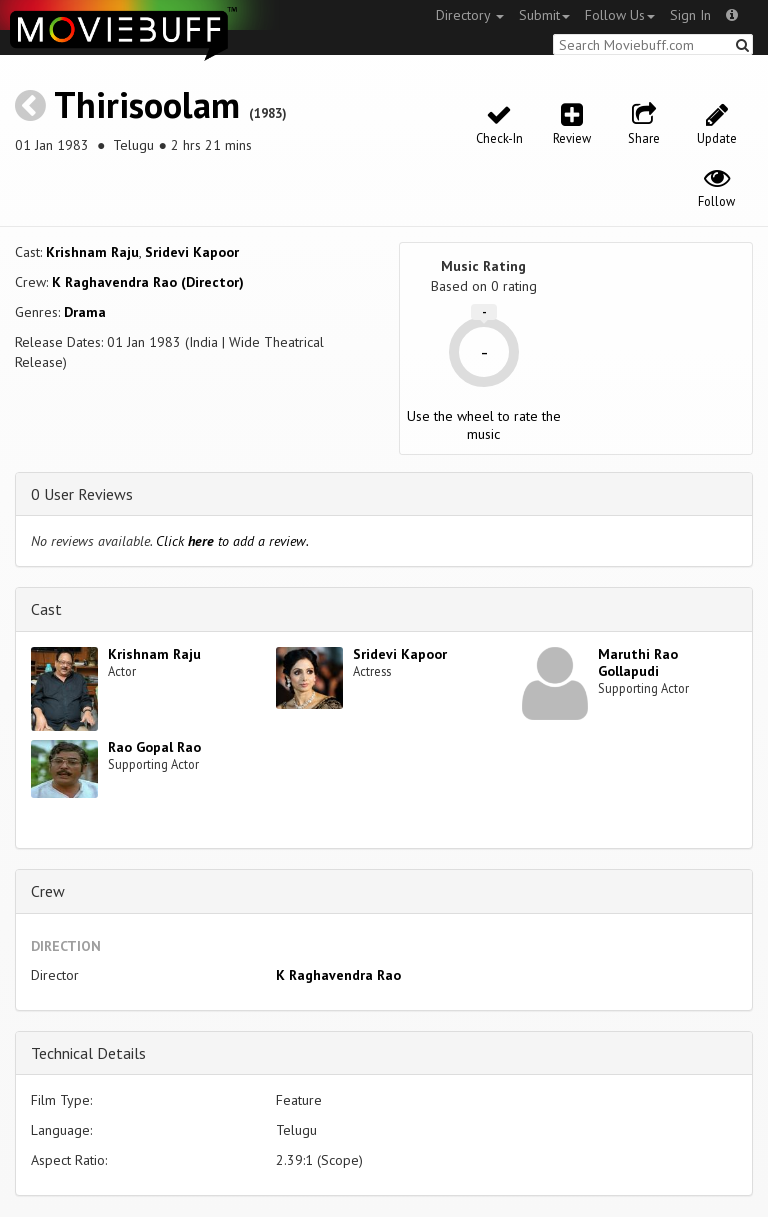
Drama (85, 312)
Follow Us (620, 15)
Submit (544, 15)
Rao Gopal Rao (154, 747)
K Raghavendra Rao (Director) (148, 282)
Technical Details (88, 1053)
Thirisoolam (147, 104)
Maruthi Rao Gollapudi (638, 662)
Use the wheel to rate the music (484, 425)
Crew (48, 891)
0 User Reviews (82, 494)
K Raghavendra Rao (338, 975)
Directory (470, 15)
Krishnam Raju (92, 252)
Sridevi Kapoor (192, 252)
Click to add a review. (232, 541)
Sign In (690, 15)
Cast (46, 609)
